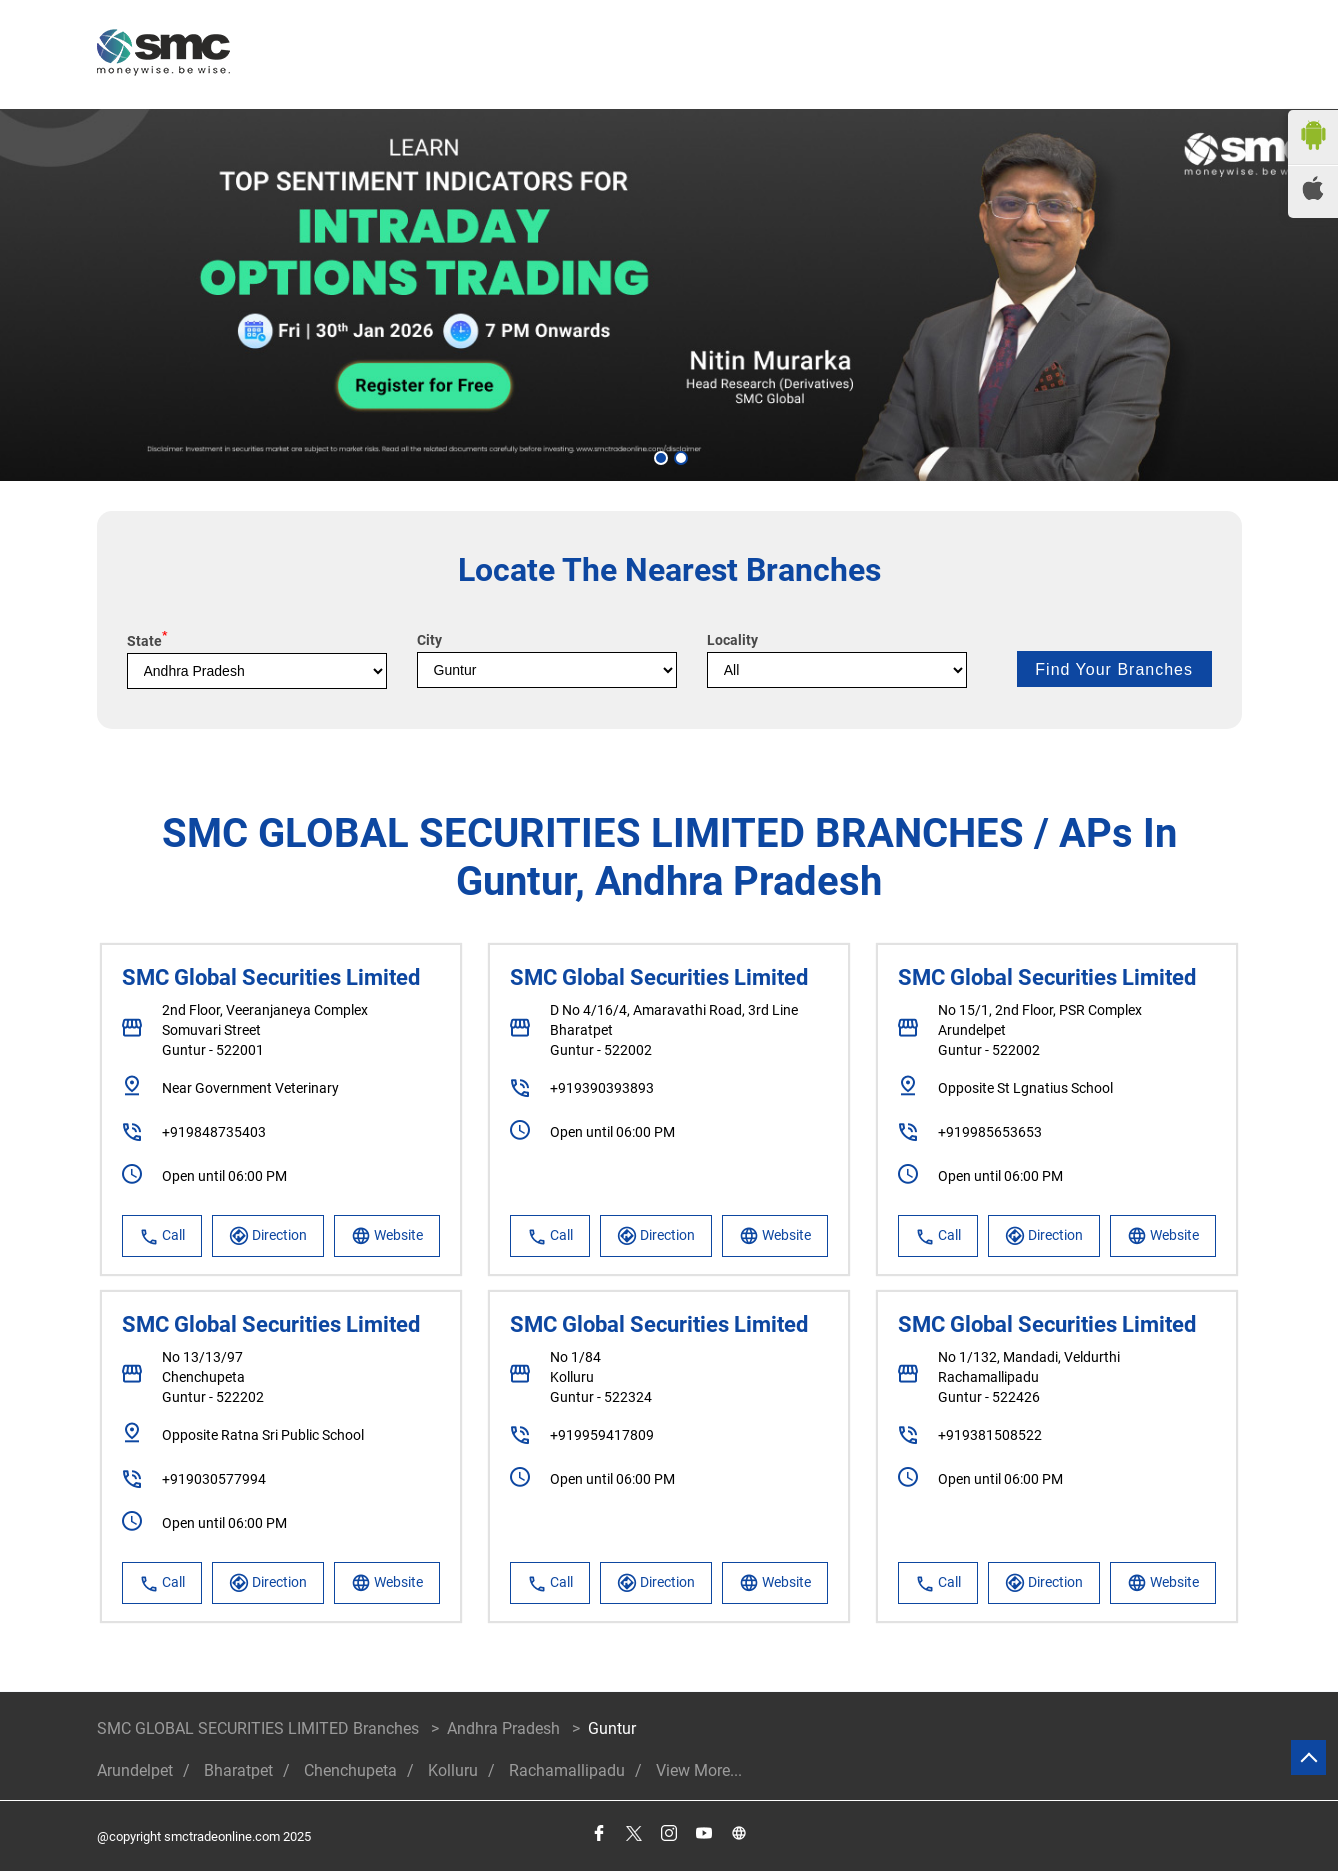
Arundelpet (135, 1770)
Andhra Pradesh (503, 1728)
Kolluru (453, 1770)
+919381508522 (990, 1435)
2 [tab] (679, 456)
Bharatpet (238, 1770)
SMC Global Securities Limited (271, 977)
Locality (732, 640)
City (429, 640)
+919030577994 (214, 1479)
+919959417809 (602, 1435)
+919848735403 (214, 1132)
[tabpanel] (669, 295)
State (147, 641)
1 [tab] (659, 456)
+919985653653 (990, 1132)
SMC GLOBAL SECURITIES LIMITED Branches (260, 1728)
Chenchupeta (350, 1770)
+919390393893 (602, 1088)
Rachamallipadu (567, 1770)
